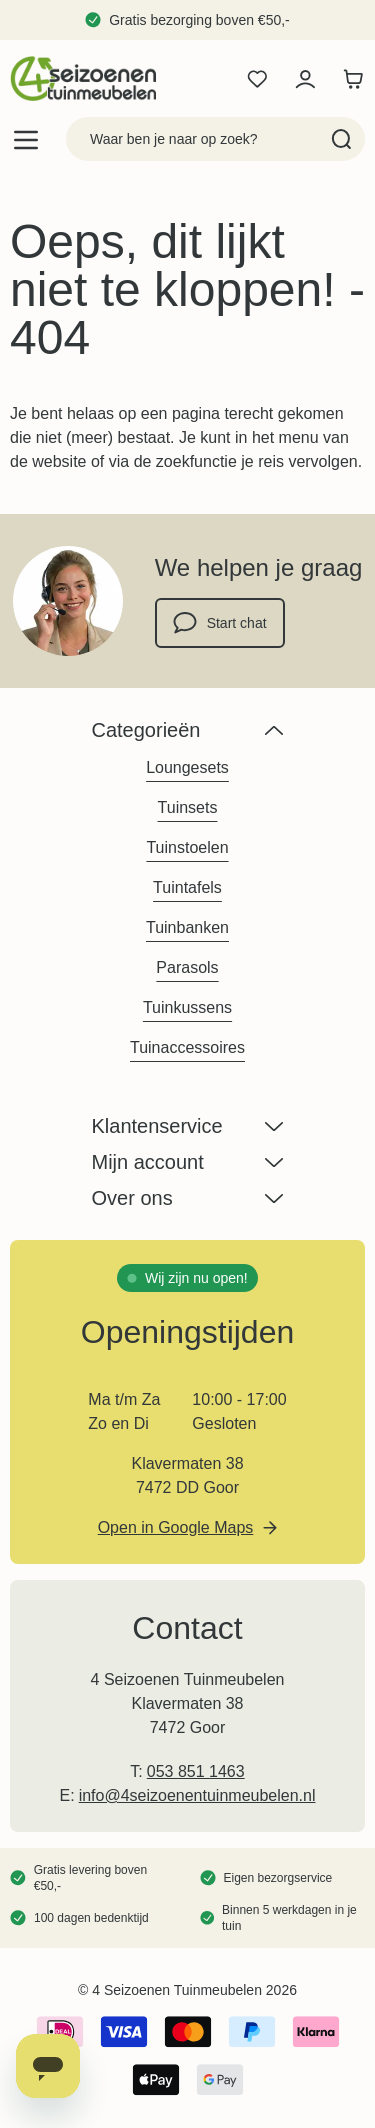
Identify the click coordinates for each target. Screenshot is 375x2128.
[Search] (341, 139)
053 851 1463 (196, 1771)
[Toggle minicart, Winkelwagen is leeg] (353, 79)
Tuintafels (187, 887)
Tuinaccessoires (187, 1047)
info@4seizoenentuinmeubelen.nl (197, 1795)
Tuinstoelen (187, 847)
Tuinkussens (187, 1007)
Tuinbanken (187, 927)
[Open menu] (26, 139)
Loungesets (187, 767)
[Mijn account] (305, 79)
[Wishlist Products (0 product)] (257, 79)
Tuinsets (188, 807)
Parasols (187, 967)
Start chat (220, 623)
